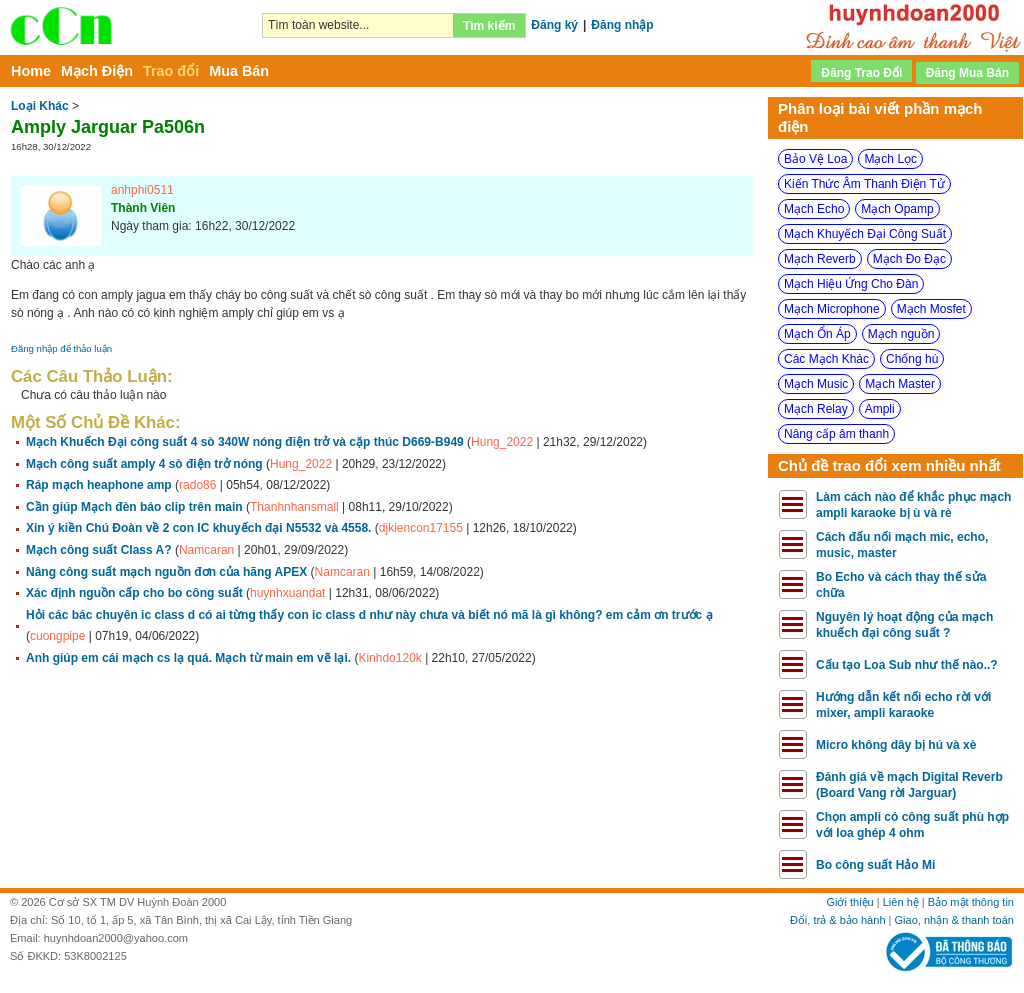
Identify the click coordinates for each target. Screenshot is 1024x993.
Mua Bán (239, 71)
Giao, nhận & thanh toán (954, 920)
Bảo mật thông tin (971, 902)
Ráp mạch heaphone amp (99, 485)
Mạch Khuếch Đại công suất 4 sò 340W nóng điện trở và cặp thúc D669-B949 (245, 442)
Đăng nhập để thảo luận (61, 348)
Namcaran (206, 550)
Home (31, 71)
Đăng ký (554, 25)
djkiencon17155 (421, 528)
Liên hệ (901, 902)
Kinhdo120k (389, 658)
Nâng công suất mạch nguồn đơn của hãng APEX (166, 572)
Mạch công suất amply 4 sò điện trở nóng (144, 464)
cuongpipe (57, 636)
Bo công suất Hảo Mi (875, 865)
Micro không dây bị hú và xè (896, 745)
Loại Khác (40, 106)
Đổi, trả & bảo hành (838, 920)
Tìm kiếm (489, 26)
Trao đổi (171, 71)
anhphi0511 (142, 190)
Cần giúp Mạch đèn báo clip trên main (134, 507)
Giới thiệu (849, 902)
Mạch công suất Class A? (99, 550)
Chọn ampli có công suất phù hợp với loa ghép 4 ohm (912, 825)
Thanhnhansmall (294, 507)
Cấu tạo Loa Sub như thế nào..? (907, 665)
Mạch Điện (97, 71)
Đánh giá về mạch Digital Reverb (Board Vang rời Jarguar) (909, 785)
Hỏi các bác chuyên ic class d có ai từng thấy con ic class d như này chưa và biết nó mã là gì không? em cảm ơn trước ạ (369, 615)
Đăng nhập (622, 25)
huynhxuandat (287, 593)
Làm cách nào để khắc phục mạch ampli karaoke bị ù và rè (913, 505)
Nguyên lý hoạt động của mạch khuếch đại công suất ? (904, 625)
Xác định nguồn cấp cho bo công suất (134, 593)
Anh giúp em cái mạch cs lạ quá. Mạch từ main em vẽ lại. (188, 658)
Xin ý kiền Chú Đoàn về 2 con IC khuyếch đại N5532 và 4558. (198, 528)
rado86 (197, 485)
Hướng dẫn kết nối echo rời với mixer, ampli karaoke (903, 705)
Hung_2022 (502, 442)
